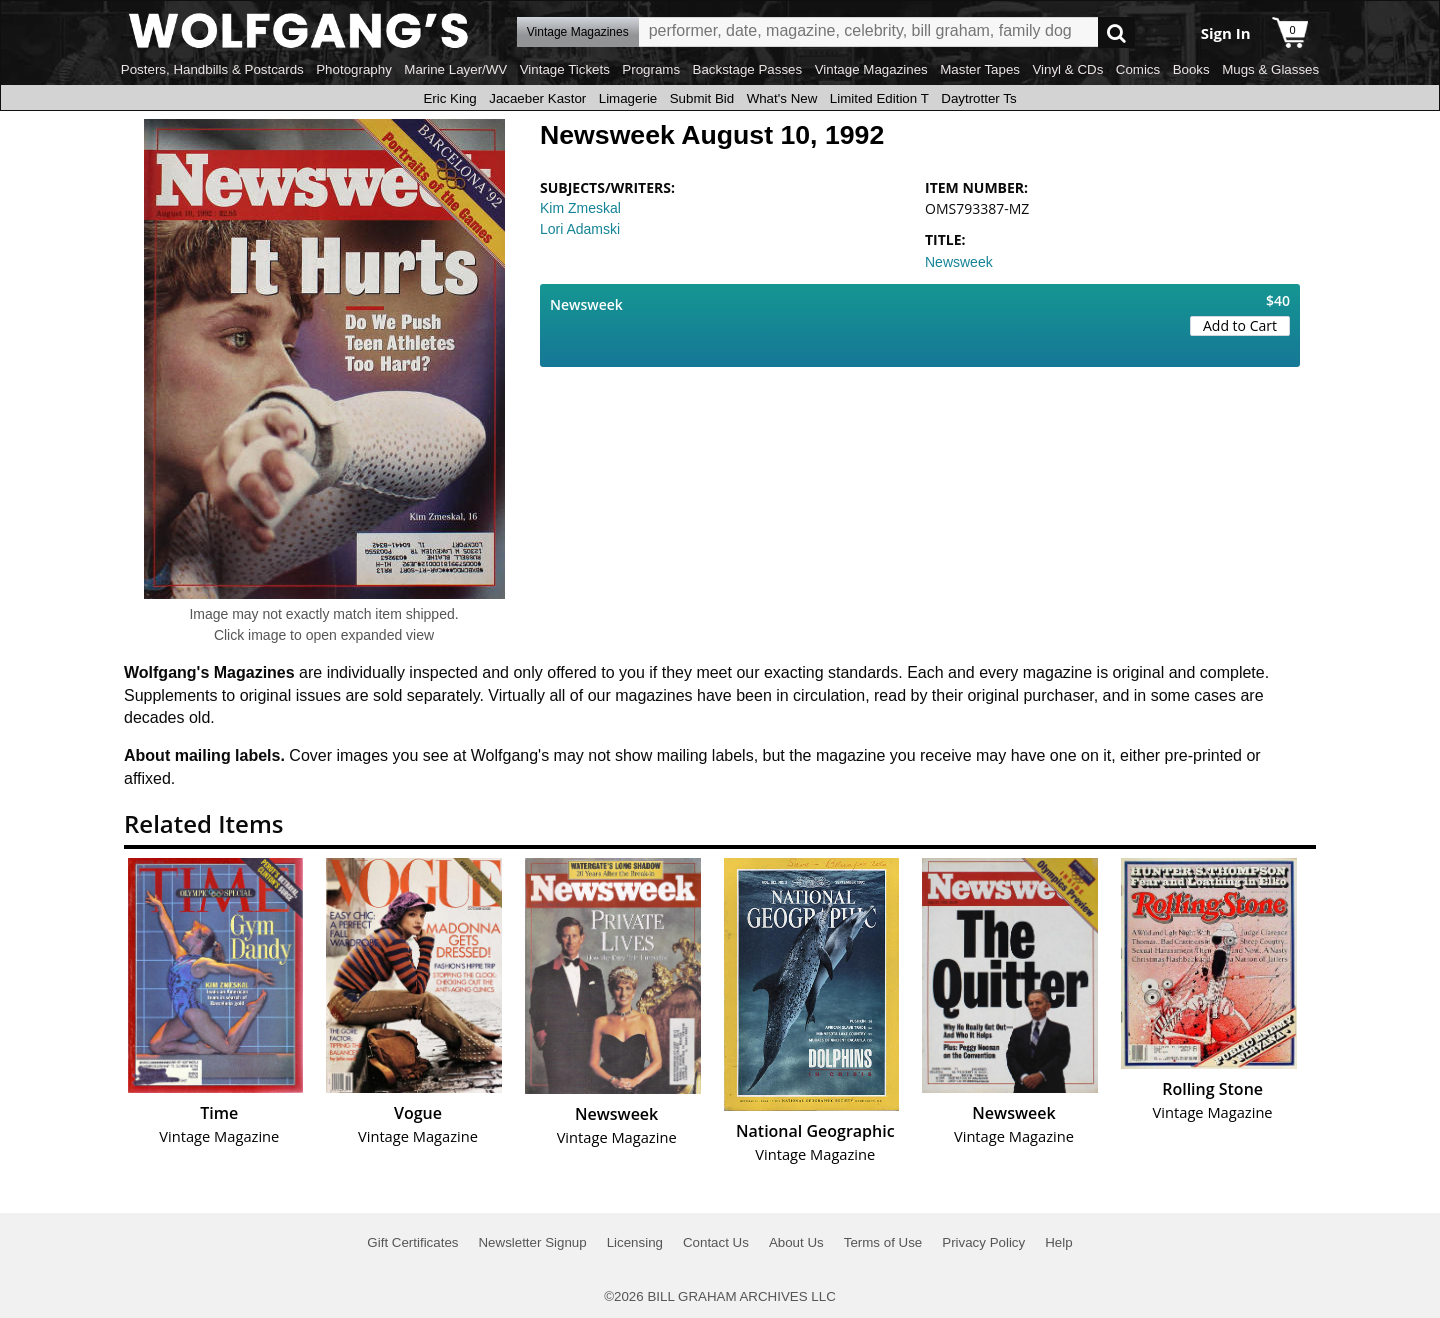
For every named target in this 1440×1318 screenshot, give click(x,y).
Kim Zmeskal (580, 208)
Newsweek (959, 262)
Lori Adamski (580, 229)
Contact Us (716, 1242)
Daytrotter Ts (978, 98)
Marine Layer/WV (455, 69)
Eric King (449, 98)
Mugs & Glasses (1270, 69)
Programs (651, 69)
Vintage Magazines (871, 69)
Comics (1138, 69)
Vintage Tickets (565, 69)
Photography (354, 69)
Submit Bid (702, 98)
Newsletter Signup (532, 1242)
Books (1191, 69)
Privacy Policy (983, 1242)
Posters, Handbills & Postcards (212, 69)
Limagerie (628, 98)
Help (1058, 1242)
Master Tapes (980, 69)
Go (1116, 32)
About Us (796, 1242)
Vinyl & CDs (1067, 69)
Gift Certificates (412, 1242)
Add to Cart (1240, 325)
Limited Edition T (879, 98)
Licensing (635, 1242)
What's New (782, 98)
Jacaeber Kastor (537, 98)
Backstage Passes (748, 69)
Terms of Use (883, 1242)
